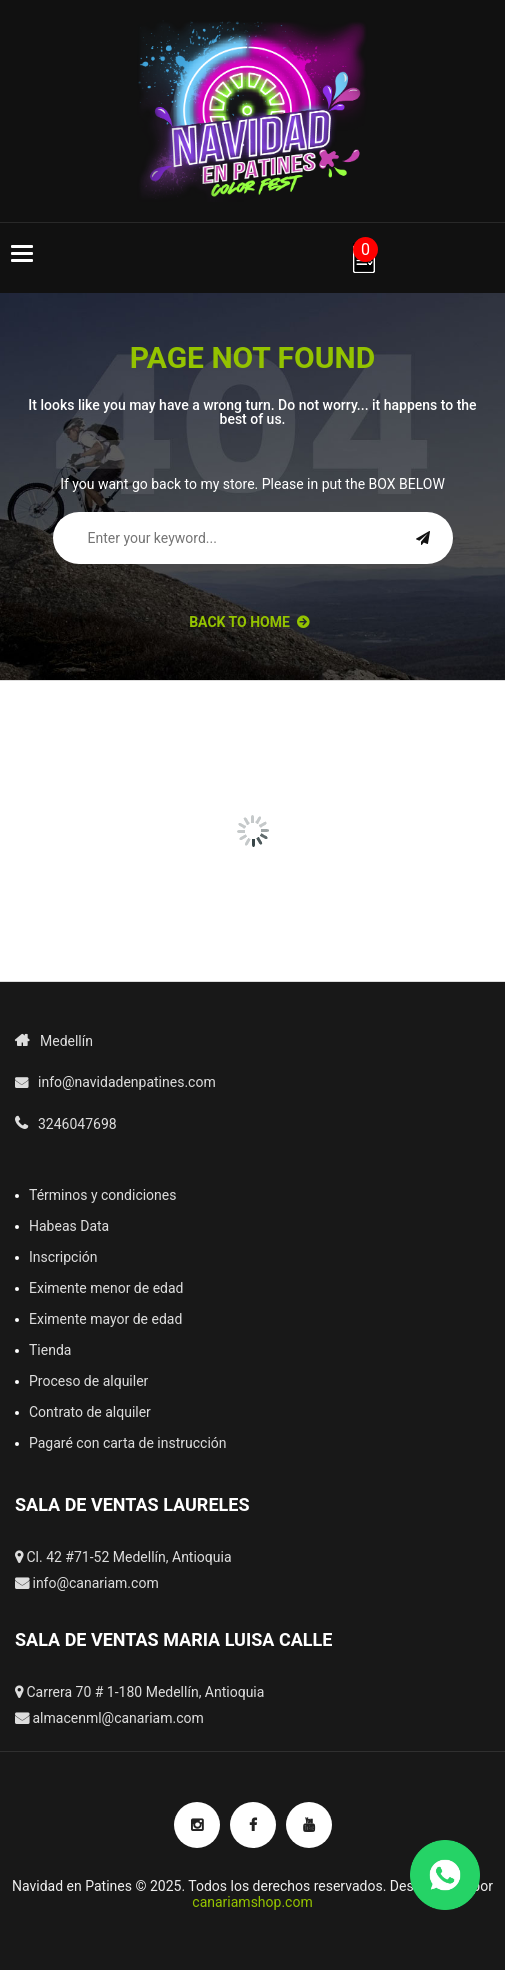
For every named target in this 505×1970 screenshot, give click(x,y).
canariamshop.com (252, 1902)
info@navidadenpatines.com (127, 1082)
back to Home (249, 622)
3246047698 (77, 1124)
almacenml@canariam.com (117, 1718)
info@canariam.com (95, 1583)
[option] (84, 737)
